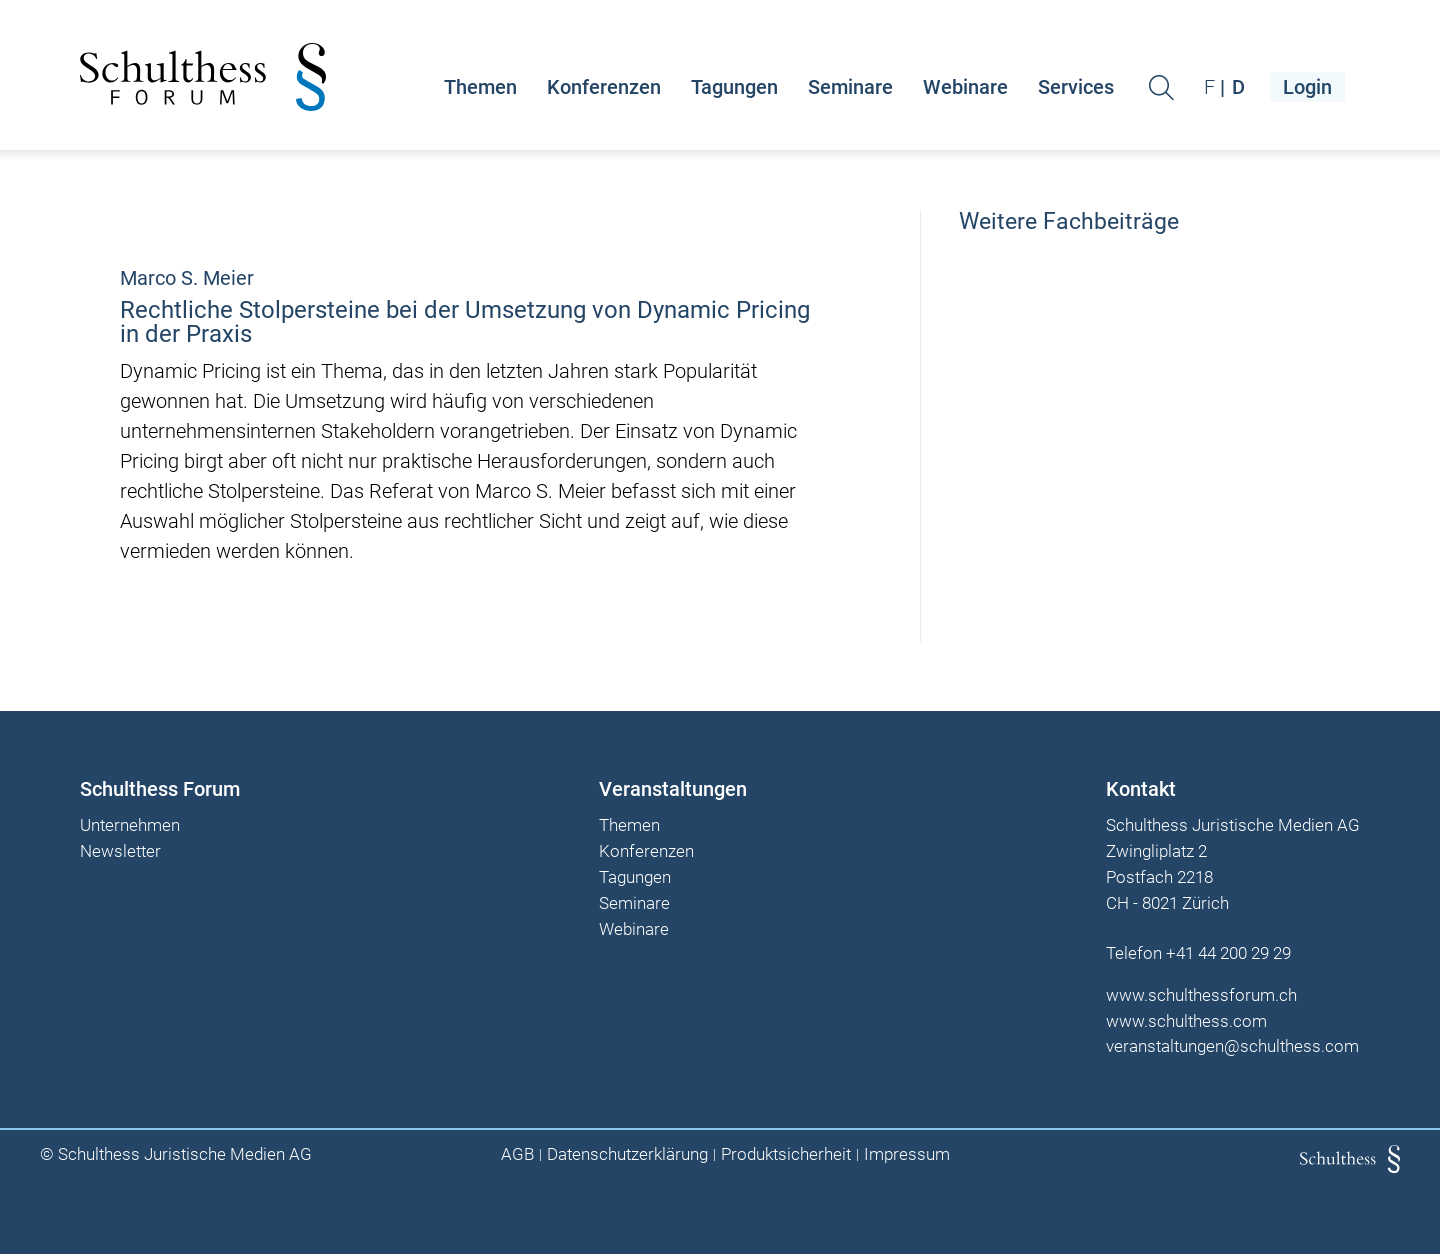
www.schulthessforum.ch (1201, 995)
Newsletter (120, 852)
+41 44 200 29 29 (1228, 953)
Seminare (850, 87)
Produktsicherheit (786, 1154)
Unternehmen (130, 826)
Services (1076, 87)
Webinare (965, 87)
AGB (517, 1154)
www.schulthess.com (1186, 1021)
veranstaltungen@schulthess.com (1232, 1046)
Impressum (907, 1154)
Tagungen (734, 87)
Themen (480, 87)
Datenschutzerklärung (627, 1154)
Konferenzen (604, 87)
